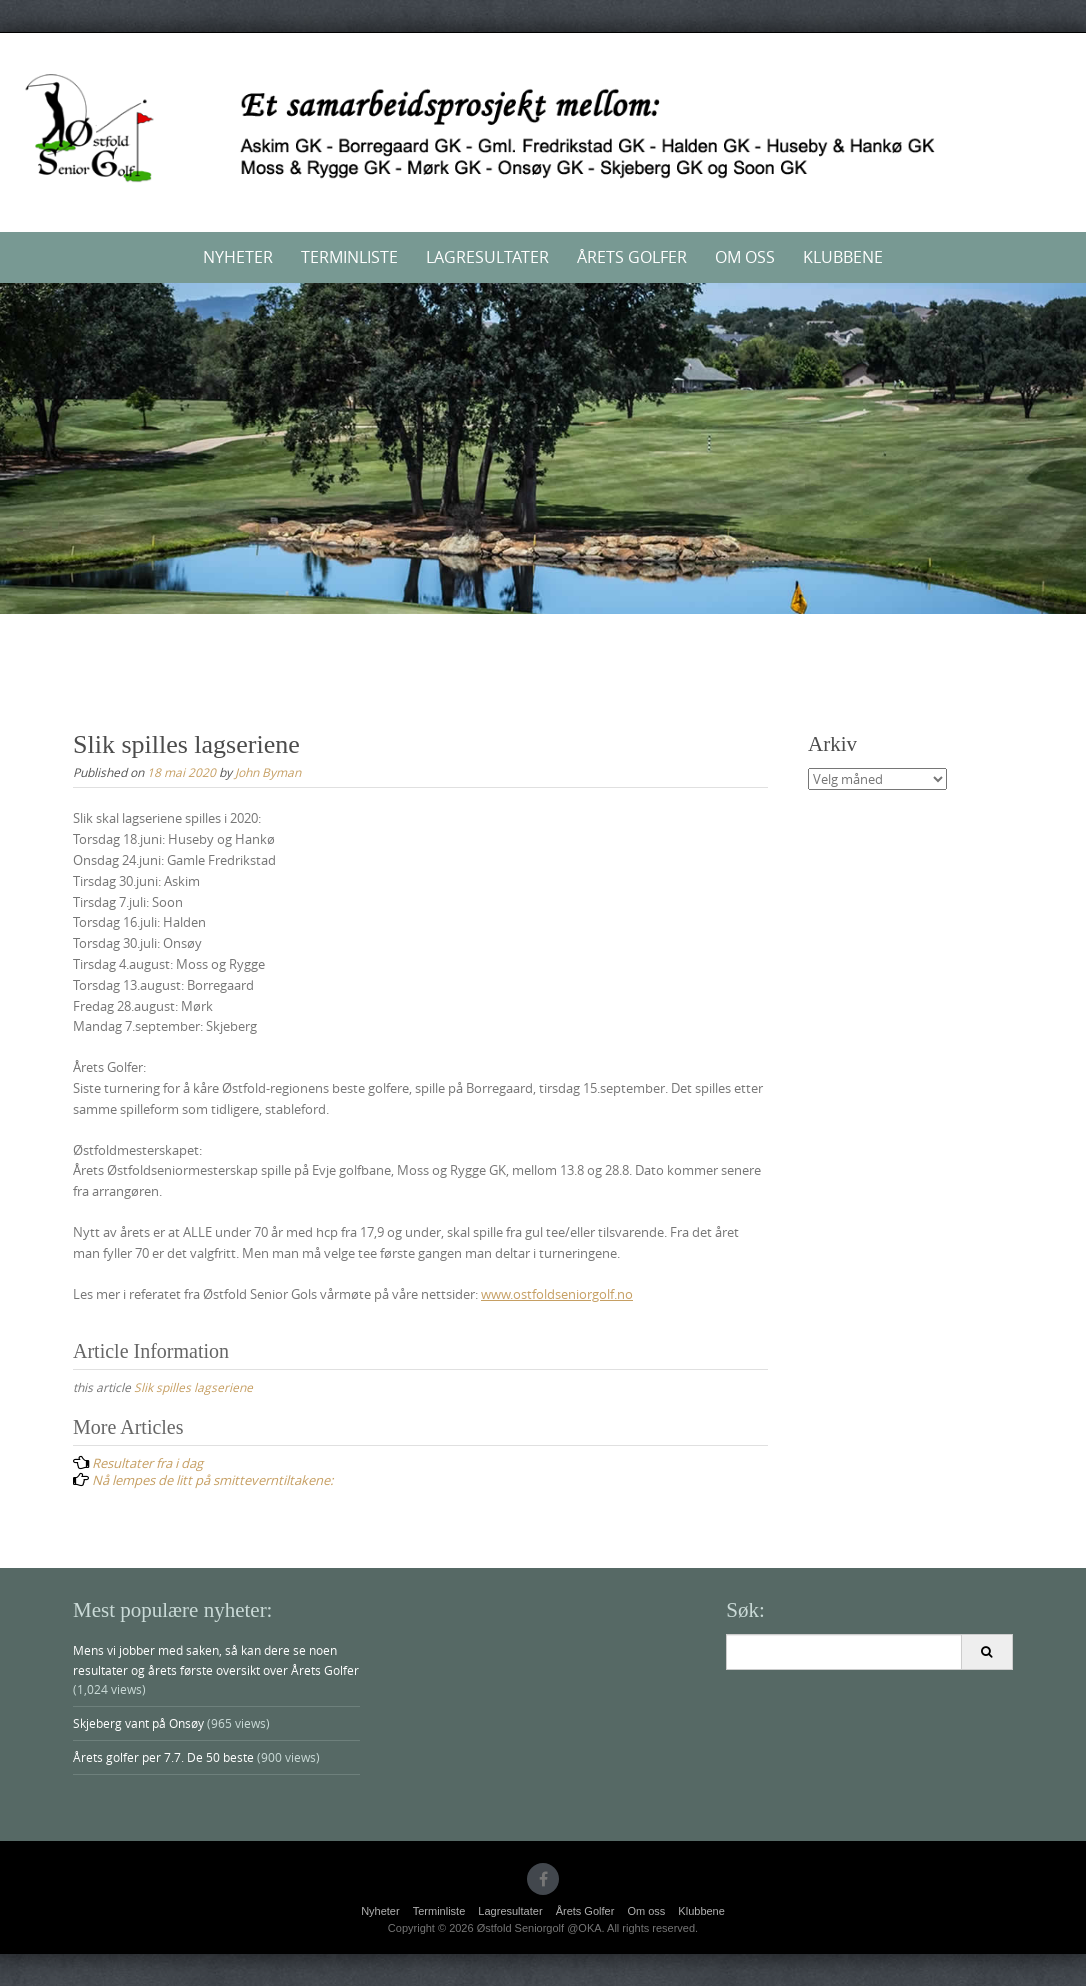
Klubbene (843, 257)
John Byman (268, 772)
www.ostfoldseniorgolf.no (557, 1294)
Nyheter (238, 257)
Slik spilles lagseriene (193, 1387)
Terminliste (349, 257)
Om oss (745, 257)
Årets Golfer (632, 257)
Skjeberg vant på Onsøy (138, 1723)
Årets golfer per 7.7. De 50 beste (163, 1757)
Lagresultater (487, 257)
